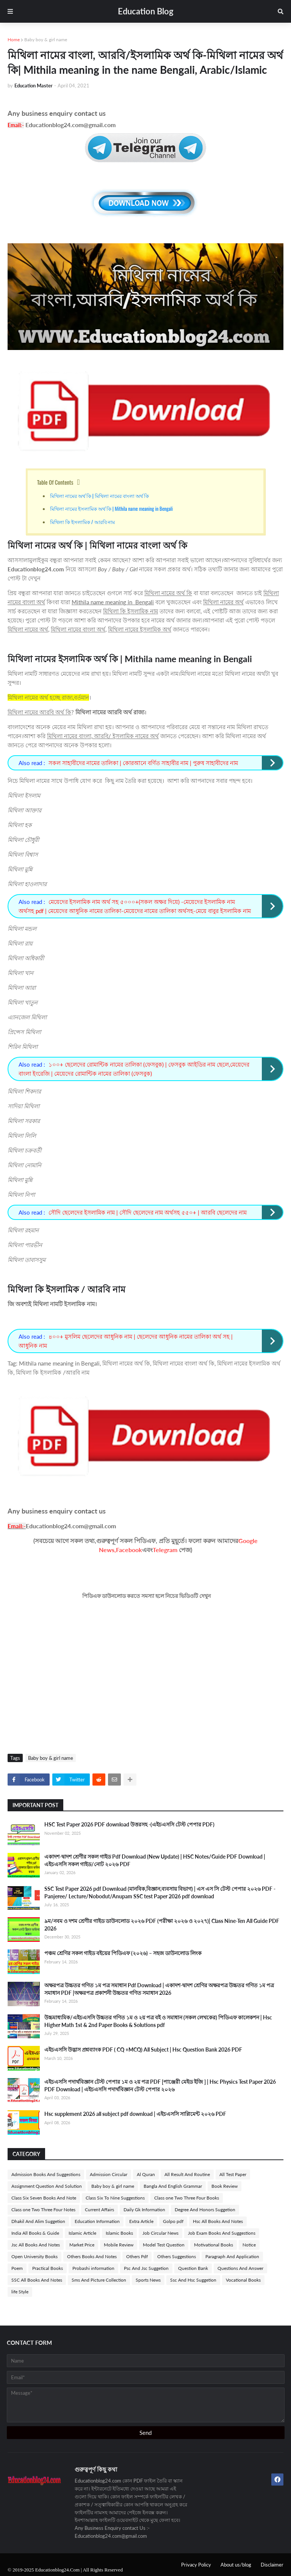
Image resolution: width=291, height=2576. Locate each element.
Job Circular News (160, 2233)
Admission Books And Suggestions (45, 2174)
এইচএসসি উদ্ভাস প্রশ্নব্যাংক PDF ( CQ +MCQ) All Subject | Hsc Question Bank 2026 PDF (143, 2049)
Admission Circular (108, 2174)
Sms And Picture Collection (99, 2280)
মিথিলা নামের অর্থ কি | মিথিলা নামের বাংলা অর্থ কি (99, 495)
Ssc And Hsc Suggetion (193, 2280)
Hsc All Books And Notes (218, 2221)
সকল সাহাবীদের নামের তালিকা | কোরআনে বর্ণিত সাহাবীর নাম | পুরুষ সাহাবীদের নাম (143, 762)
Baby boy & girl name (45, 39)
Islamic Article (82, 2233)
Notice (249, 2245)
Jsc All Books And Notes (35, 2245)
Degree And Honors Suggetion (205, 2209)
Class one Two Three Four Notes (43, 2209)
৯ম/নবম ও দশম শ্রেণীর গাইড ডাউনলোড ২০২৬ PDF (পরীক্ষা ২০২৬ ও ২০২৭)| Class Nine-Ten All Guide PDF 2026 (161, 1925)
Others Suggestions (176, 2256)
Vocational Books (243, 2280)
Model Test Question (164, 2245)
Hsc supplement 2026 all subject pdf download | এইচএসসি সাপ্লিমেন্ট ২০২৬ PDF (135, 2114)
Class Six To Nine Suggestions (115, 2198)
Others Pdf (137, 2256)
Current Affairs (99, 2209)
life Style (19, 2291)
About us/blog (236, 2565)
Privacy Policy (196, 2565)
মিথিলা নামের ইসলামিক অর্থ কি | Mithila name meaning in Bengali (112, 508)
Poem (17, 2268)
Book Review (224, 2186)
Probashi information (93, 2268)
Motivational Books (213, 2245)
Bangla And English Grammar (173, 2186)
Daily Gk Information (144, 2209)
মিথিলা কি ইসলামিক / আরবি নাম (82, 522)
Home (14, 39)
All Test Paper (232, 2174)
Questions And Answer (240, 2268)
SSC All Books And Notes (36, 2280)
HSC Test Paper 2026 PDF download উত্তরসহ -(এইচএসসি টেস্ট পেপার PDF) (129, 1824)
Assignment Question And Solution (46, 2186)
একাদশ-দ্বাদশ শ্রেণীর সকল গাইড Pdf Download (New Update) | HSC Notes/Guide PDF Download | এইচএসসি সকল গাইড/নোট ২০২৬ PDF (154, 1860)
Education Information (97, 2221)
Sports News (148, 2280)
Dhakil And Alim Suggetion (38, 2221)
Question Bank (193, 2268)
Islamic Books (119, 2233)
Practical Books (47, 2268)
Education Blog (146, 11)
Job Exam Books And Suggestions (221, 2233)
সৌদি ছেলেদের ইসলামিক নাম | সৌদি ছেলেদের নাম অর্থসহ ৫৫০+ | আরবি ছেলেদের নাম (147, 1212)
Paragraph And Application (232, 2256)
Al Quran (146, 2174)
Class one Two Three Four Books (186, 2198)
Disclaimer (272, 2565)
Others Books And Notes (92, 2256)
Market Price (81, 2245)
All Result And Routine (187, 2174)
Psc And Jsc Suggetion (146, 2268)
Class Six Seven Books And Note (43, 2198)
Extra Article (141, 2221)
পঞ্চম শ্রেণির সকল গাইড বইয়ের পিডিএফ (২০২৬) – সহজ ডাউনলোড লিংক (123, 1953)
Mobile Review (118, 2245)
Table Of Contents (55, 482)
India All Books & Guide (35, 2233)
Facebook (129, 1549)
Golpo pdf (173, 2221)
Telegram (165, 1549)
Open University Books (34, 2256)
